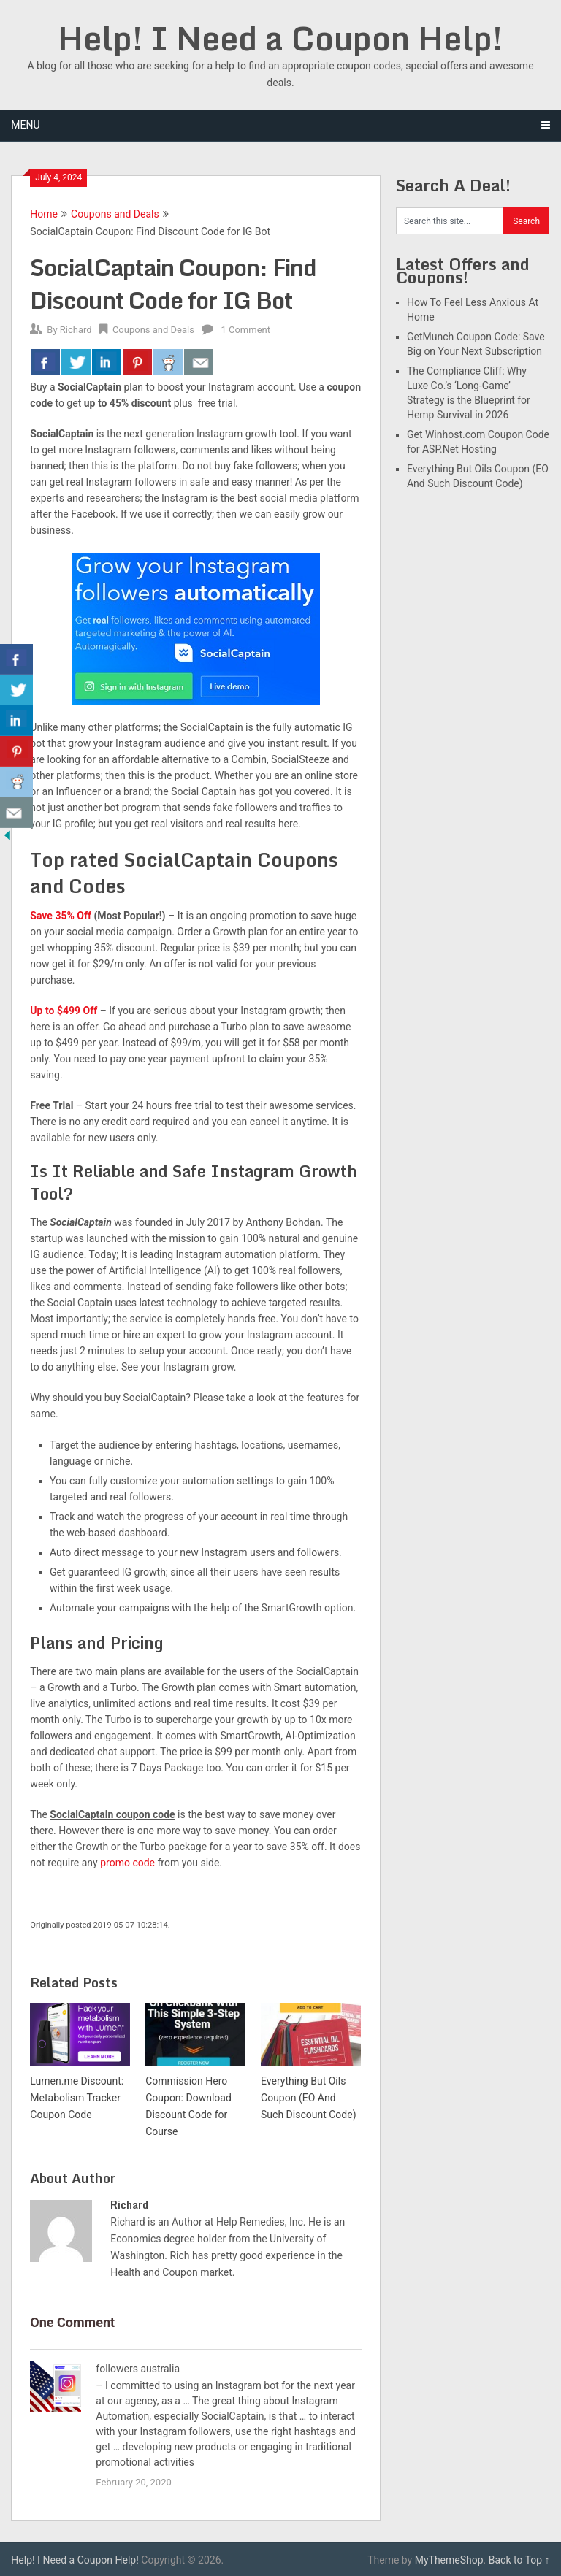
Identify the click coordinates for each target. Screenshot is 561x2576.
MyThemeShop (449, 2560)
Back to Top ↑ (519, 2560)
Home (44, 214)
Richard (76, 329)
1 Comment (245, 329)
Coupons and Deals (115, 214)
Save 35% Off (60, 915)
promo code (127, 1862)
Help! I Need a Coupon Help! (280, 38)
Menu (25, 125)
